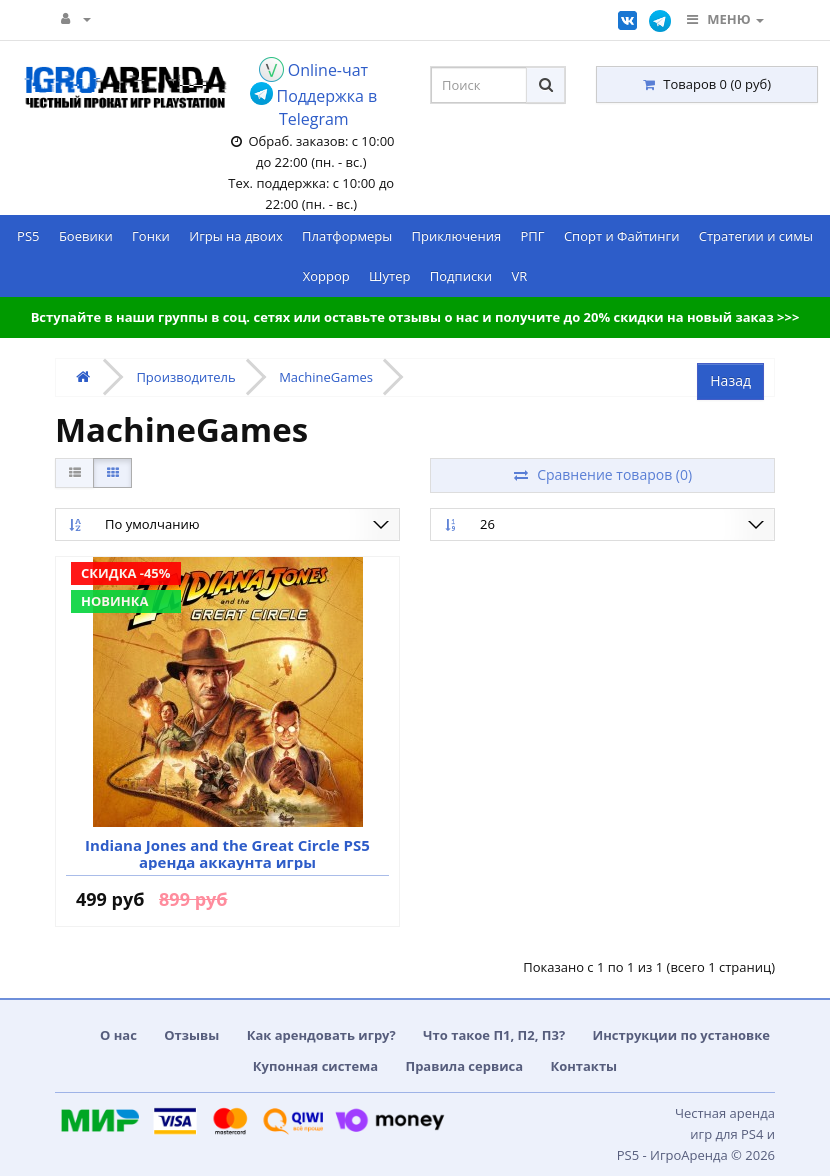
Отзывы (191, 1035)
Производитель (185, 377)
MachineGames (326, 377)
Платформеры (347, 236)
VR (520, 276)
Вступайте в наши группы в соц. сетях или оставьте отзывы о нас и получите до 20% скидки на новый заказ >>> (415, 317)
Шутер (389, 276)
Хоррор (326, 276)
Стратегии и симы (756, 236)
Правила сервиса (464, 1066)
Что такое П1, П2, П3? (494, 1035)
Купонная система (315, 1066)
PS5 (28, 236)
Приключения (457, 236)
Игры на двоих (235, 236)
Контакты (583, 1066)
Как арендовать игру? (321, 1035)
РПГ (532, 236)
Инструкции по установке (682, 1035)
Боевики (86, 236)
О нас (118, 1035)
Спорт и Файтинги (622, 236)
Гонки (151, 236)
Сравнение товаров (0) (602, 474)
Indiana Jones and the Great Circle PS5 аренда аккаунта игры (227, 853)
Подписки (461, 276)
